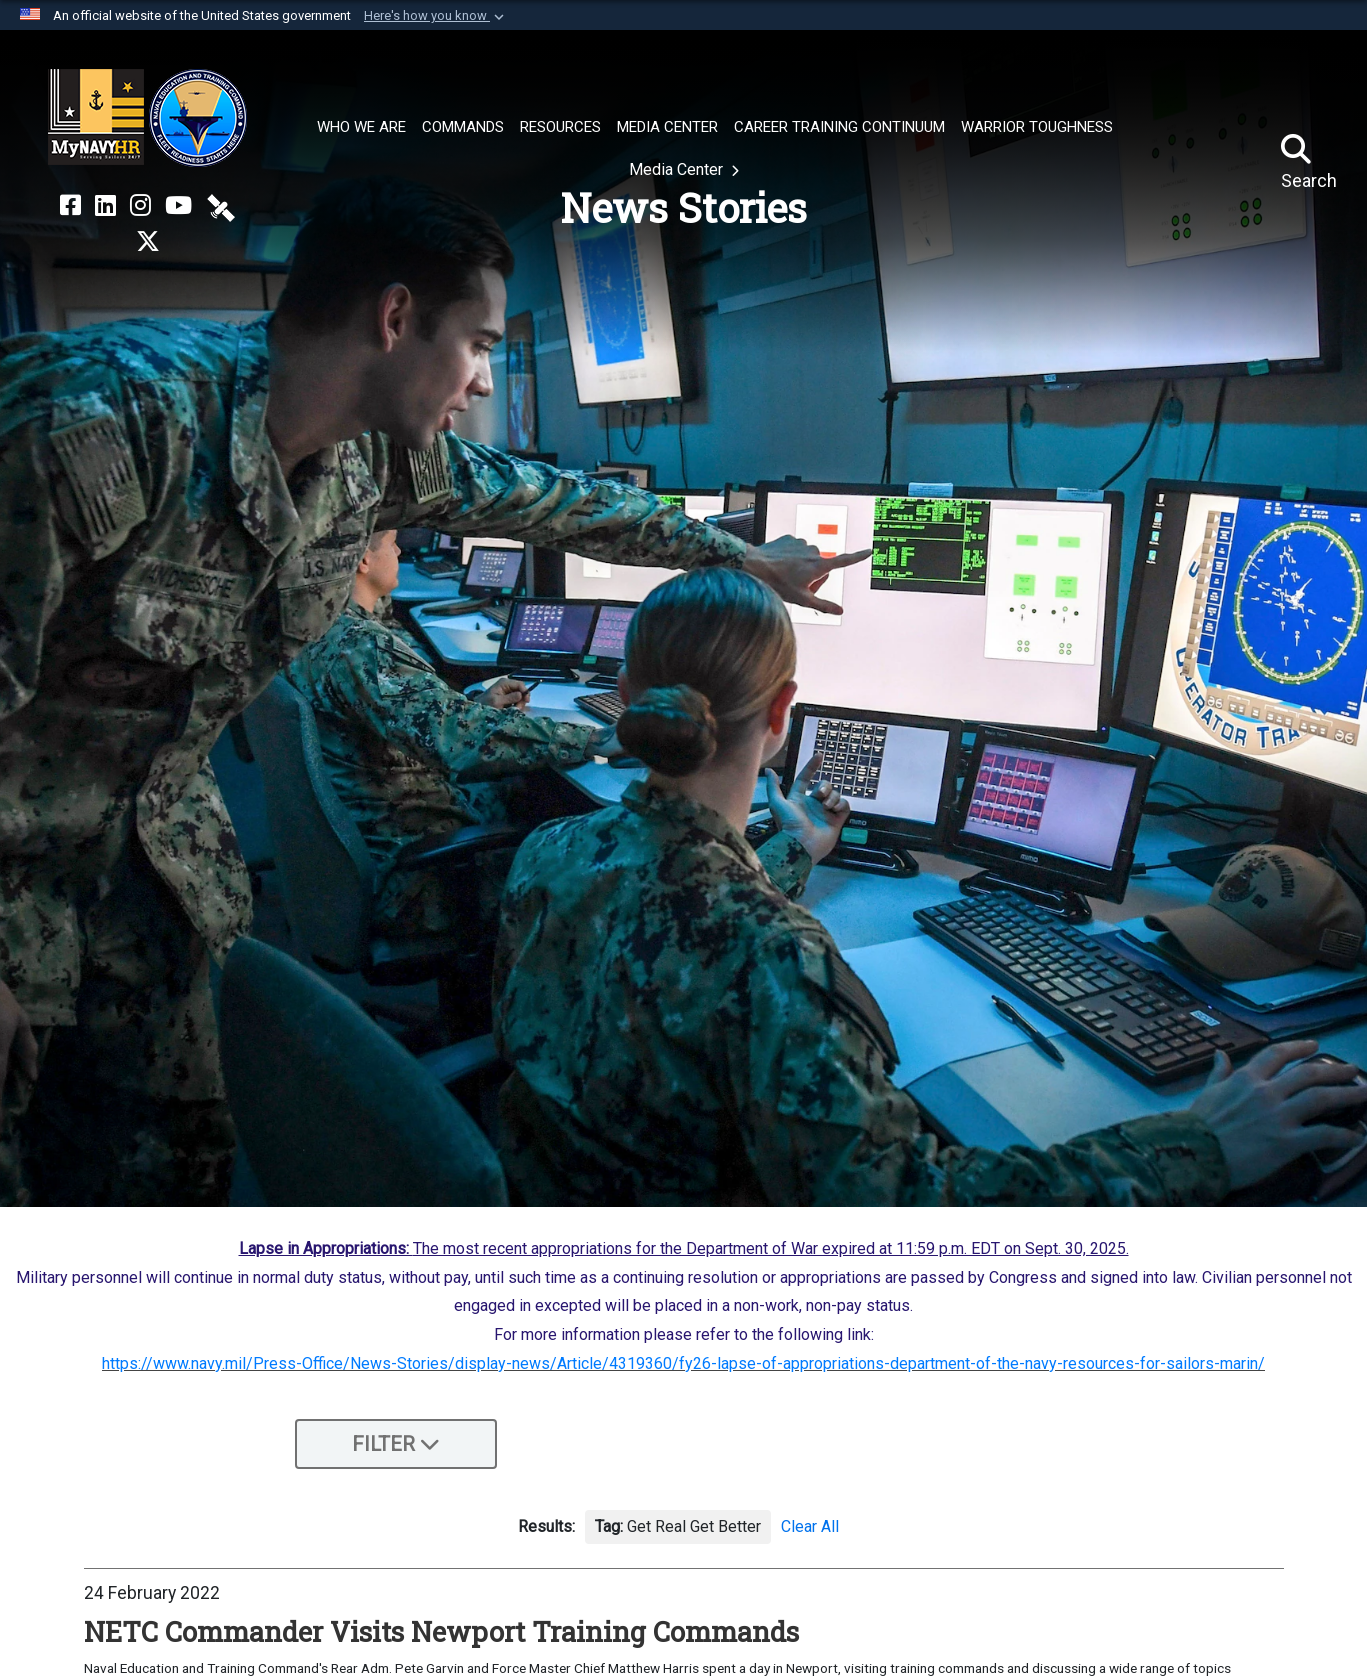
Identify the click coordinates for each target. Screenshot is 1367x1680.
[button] (436, 16)
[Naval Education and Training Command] (147, 118)
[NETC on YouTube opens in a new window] (178, 206)
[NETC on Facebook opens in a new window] (70, 206)
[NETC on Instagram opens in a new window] (140, 206)
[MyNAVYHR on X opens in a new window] (148, 242)
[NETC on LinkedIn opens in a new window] (105, 206)
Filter (396, 1444)
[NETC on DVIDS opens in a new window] (221, 206)
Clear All (810, 1526)
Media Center (678, 169)
